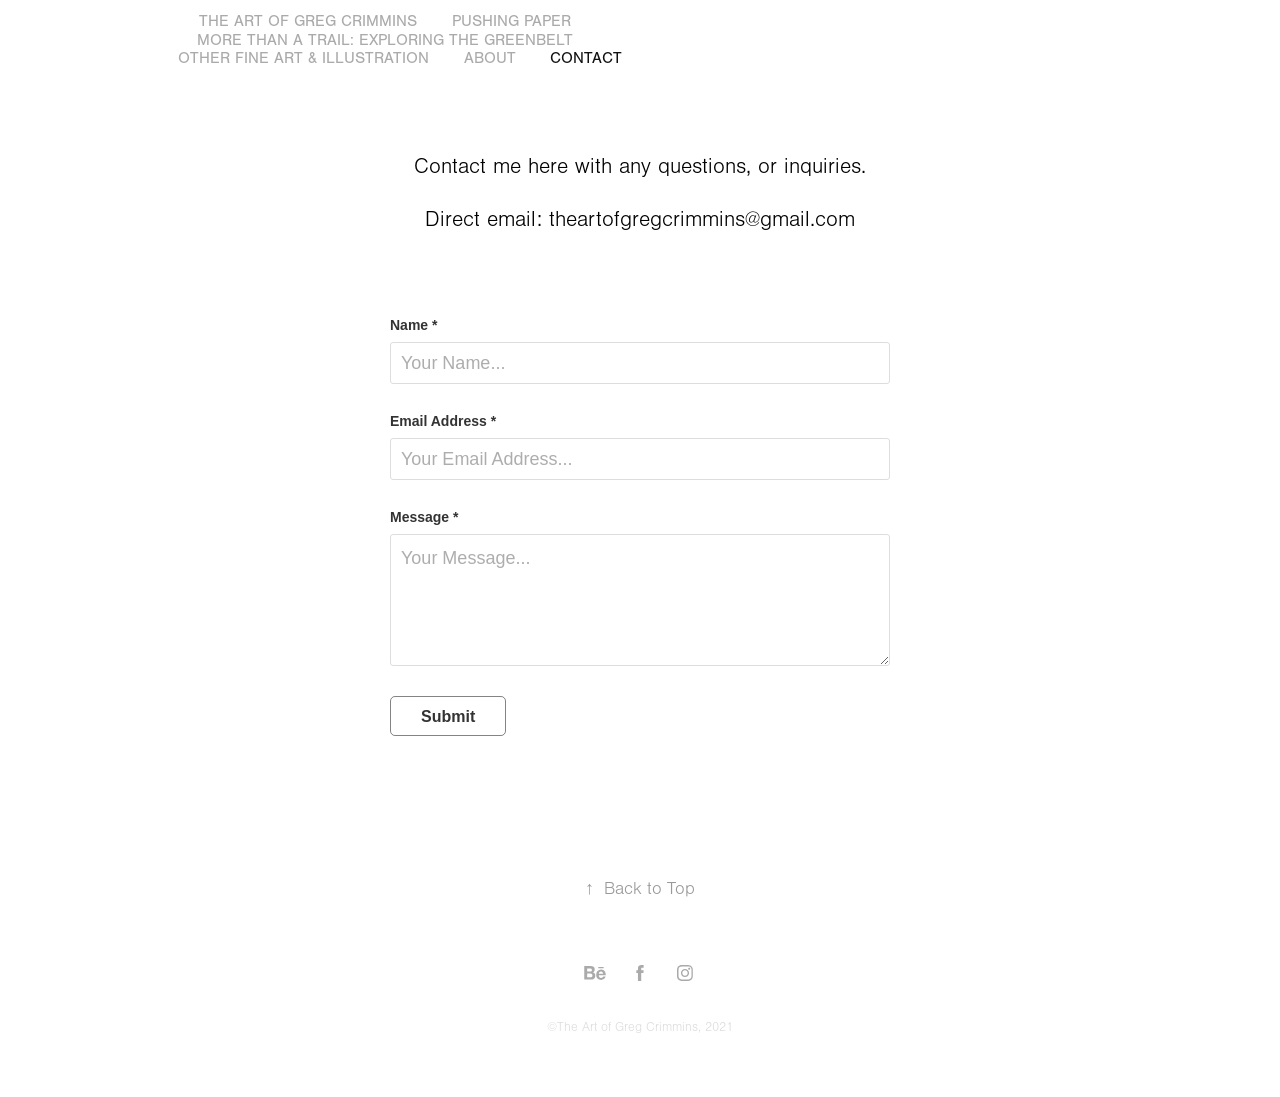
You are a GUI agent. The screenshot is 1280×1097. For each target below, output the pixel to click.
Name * (413, 325)
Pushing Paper (511, 21)
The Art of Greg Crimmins (308, 21)
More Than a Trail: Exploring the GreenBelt (385, 40)
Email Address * (443, 421)
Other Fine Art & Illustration (303, 58)
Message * (424, 517)
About (490, 58)
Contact (586, 58)
